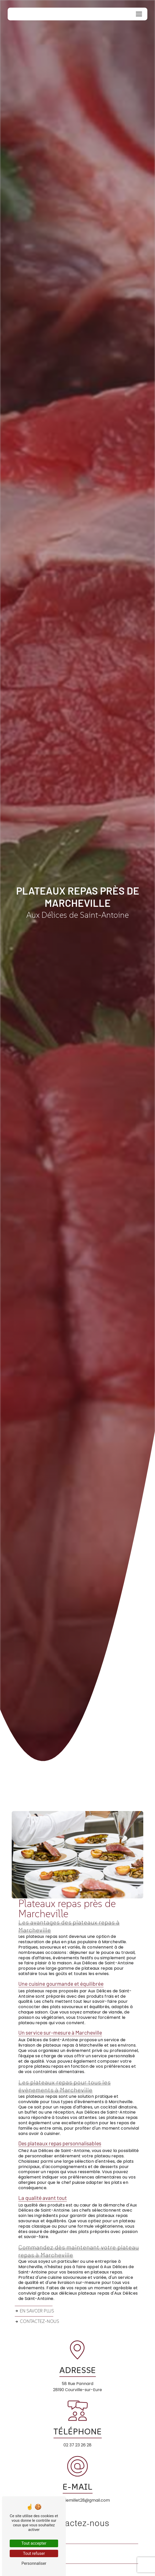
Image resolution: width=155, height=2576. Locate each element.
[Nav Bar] (139, 14)
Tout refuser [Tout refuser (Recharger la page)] (34, 2553)
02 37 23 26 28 (77, 2445)
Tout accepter (33, 2543)
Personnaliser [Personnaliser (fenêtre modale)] (33, 2563)
